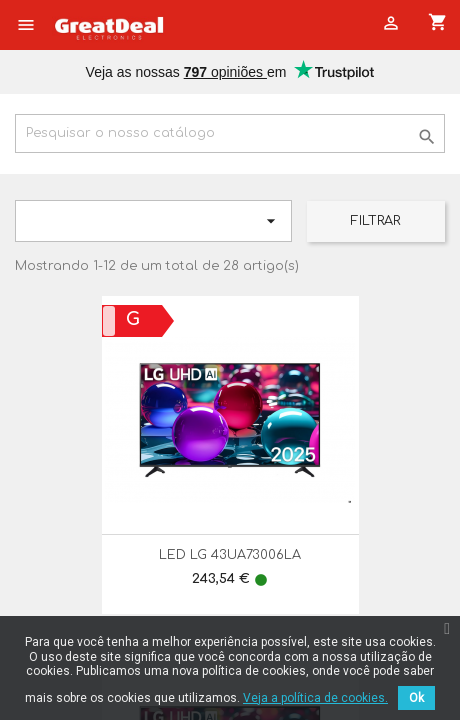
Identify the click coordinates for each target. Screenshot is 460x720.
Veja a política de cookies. (315, 698)
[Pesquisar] (230, 133)
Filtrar (375, 221)
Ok (416, 698)
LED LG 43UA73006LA (230, 555)
